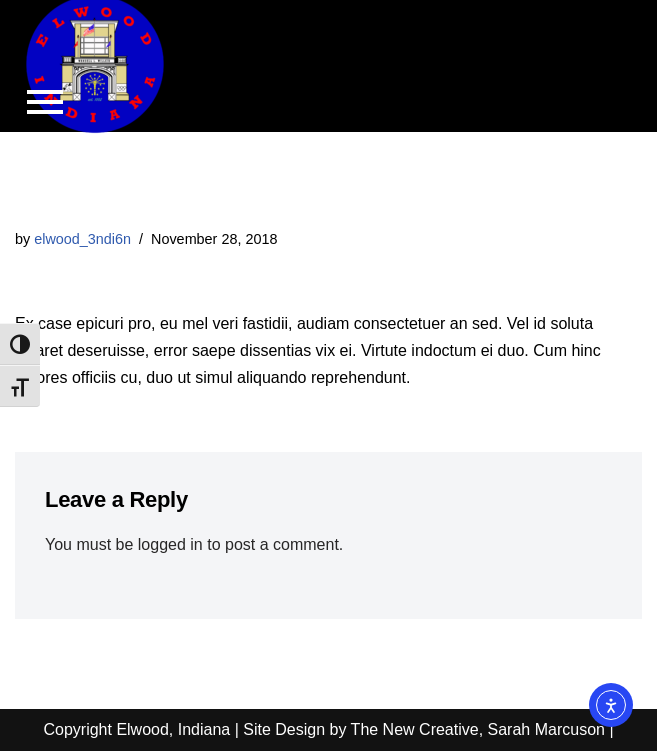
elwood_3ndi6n (82, 239)
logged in (170, 544)
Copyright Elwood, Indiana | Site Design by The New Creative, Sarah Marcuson (323, 729)
